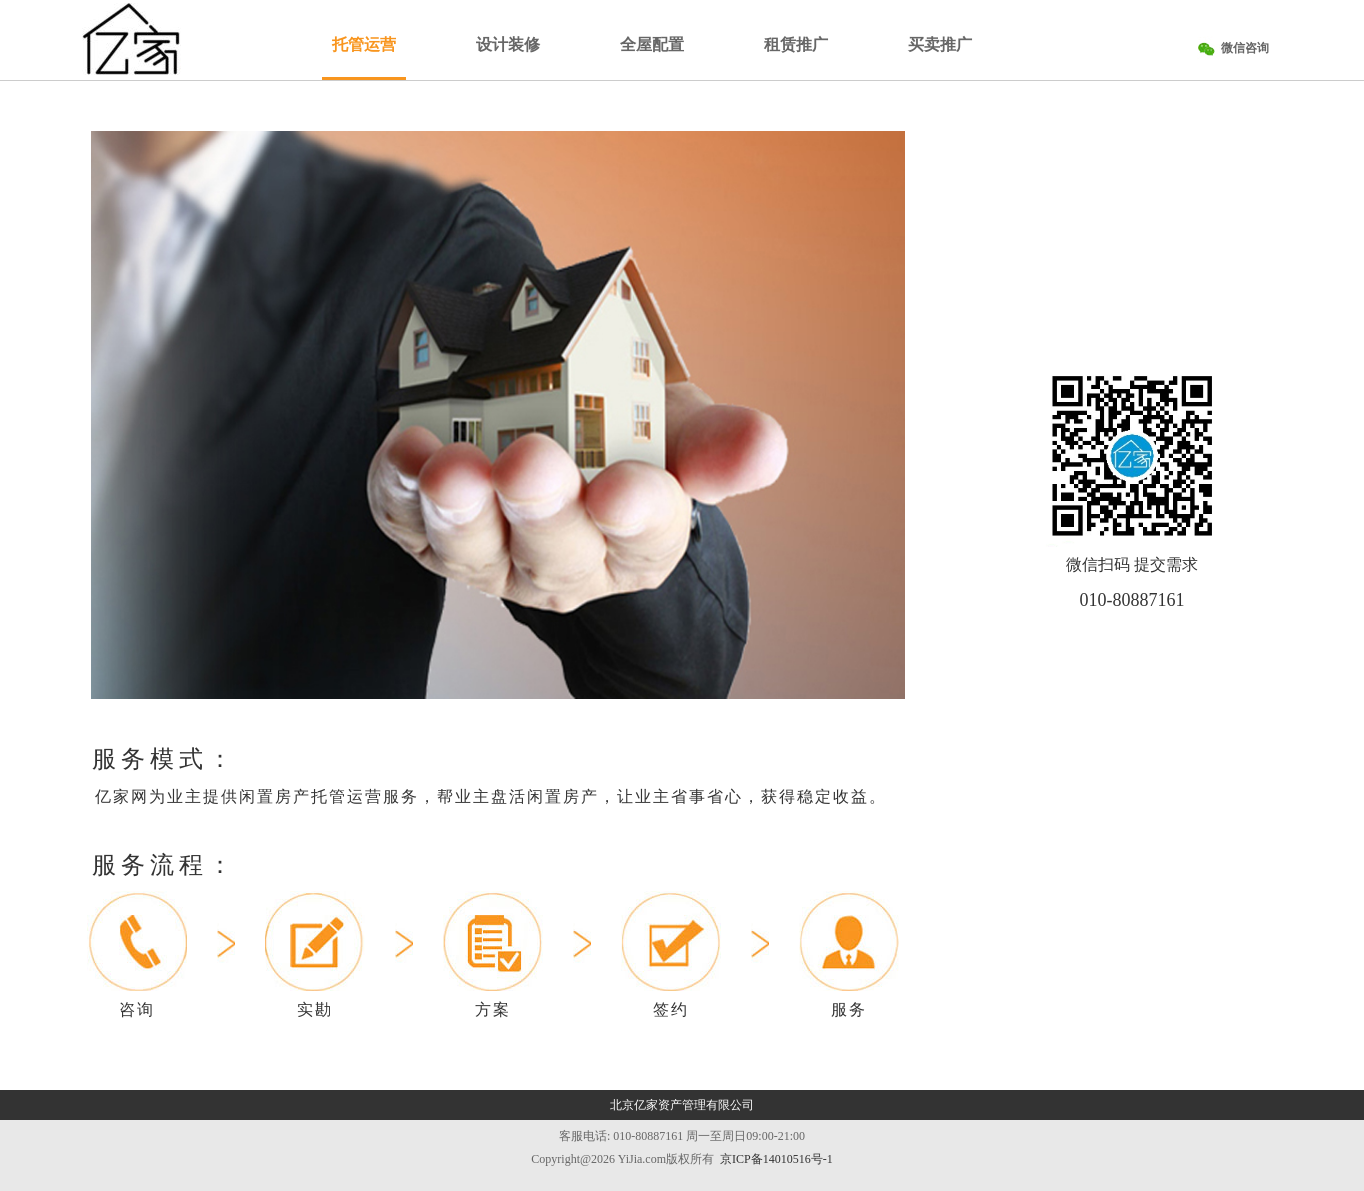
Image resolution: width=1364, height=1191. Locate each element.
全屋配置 (652, 44)
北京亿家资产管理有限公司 (682, 1105)
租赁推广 (796, 44)
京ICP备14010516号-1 (776, 1159)
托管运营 (364, 44)
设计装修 (508, 44)
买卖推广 (940, 44)
